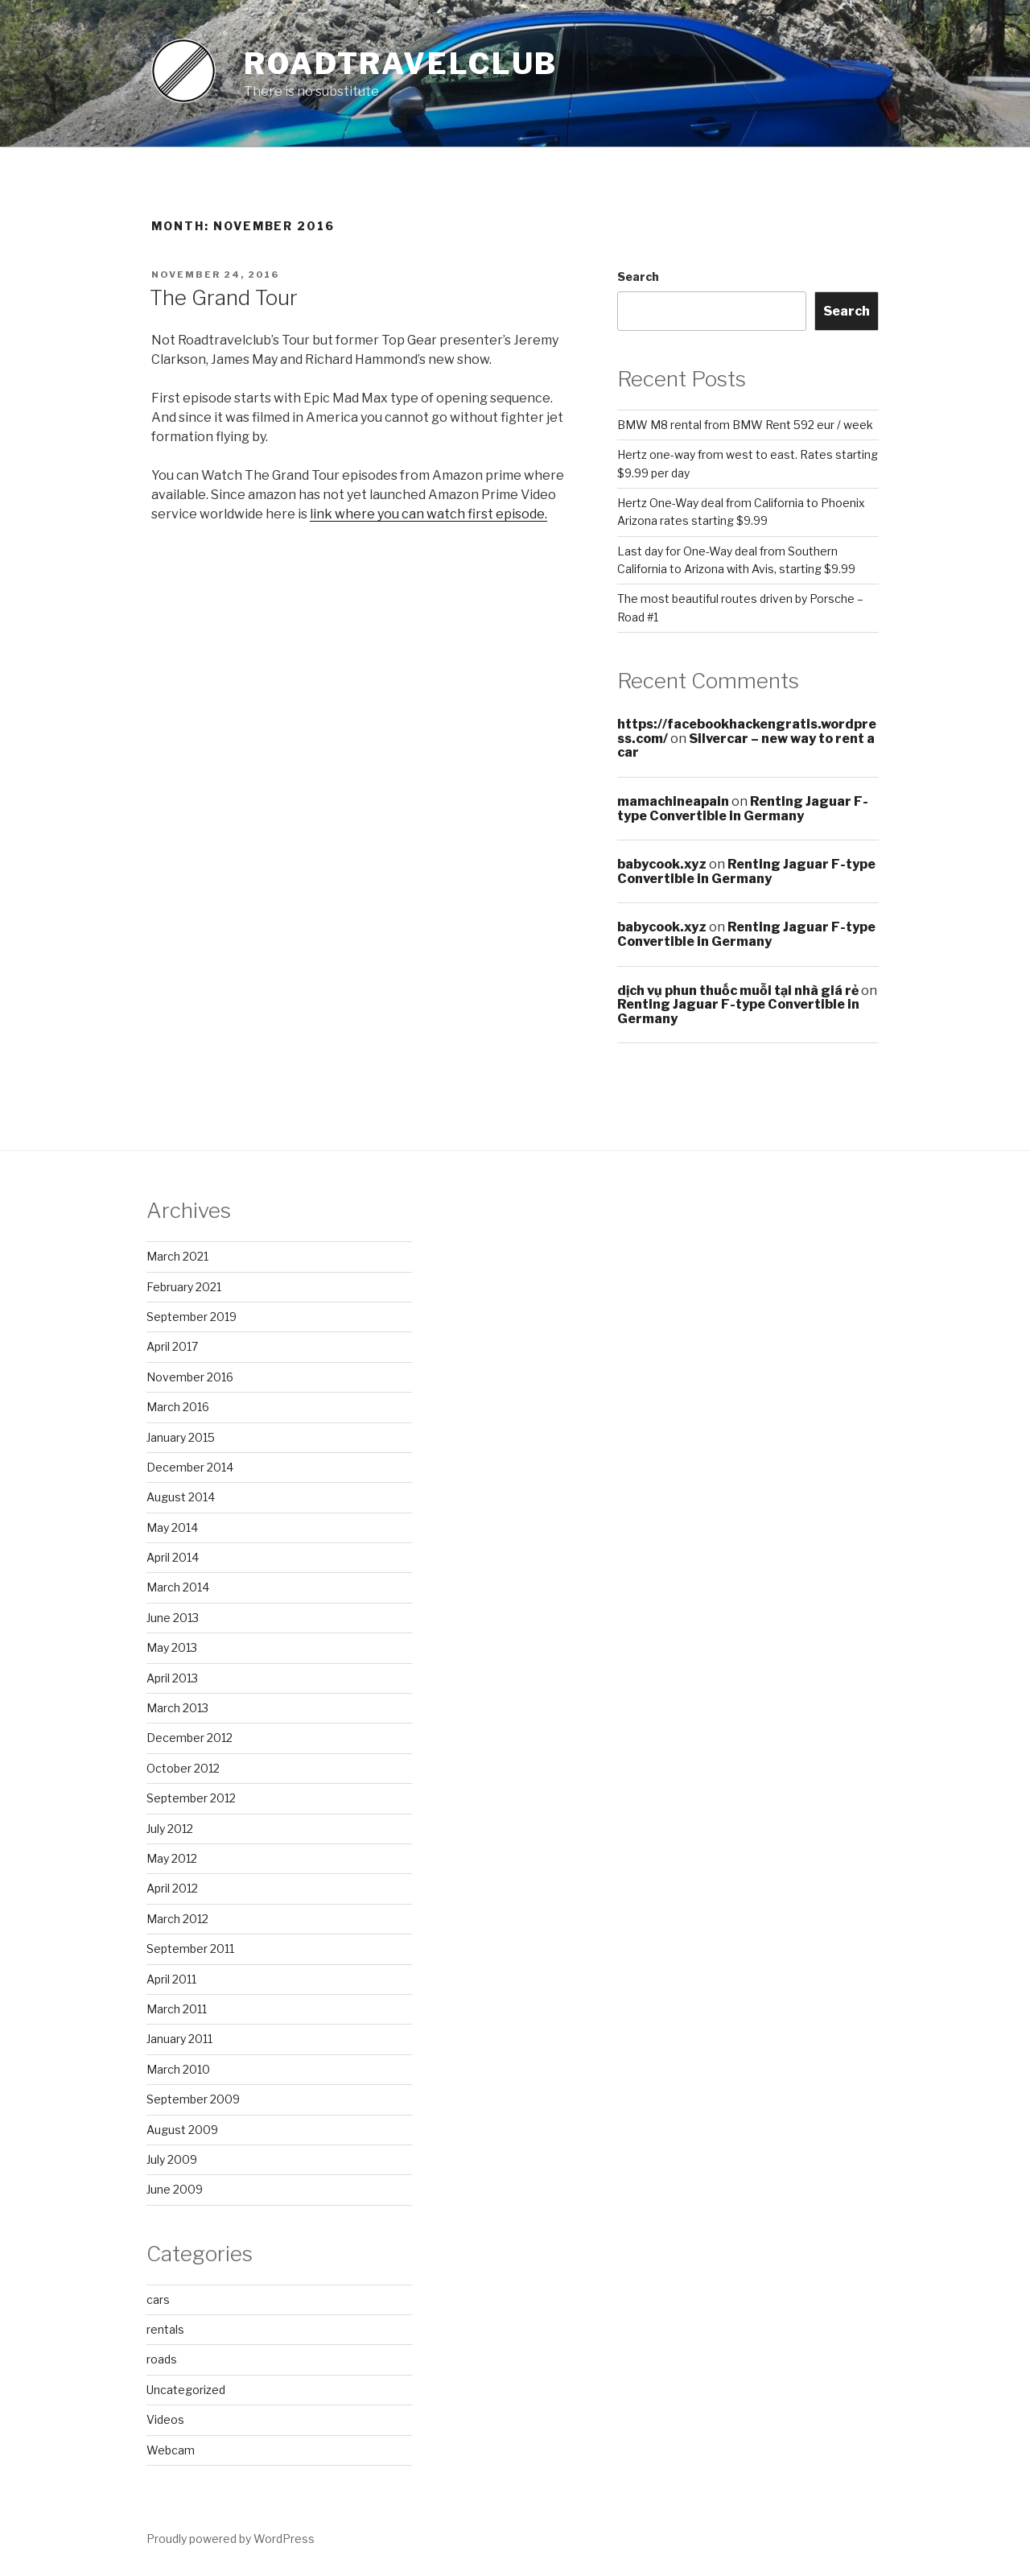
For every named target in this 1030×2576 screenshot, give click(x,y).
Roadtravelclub (401, 63)
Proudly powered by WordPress (230, 2538)
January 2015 (180, 1437)
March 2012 (177, 1919)
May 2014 (172, 1527)
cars (158, 2299)
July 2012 (169, 1828)
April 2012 (172, 1888)
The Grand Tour (224, 297)
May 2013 (171, 1647)
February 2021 (183, 1287)
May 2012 (171, 1858)
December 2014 (189, 1467)
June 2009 (174, 2189)
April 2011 (171, 1979)
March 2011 (176, 2009)
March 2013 (177, 1708)
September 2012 (191, 1798)
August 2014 (180, 1497)
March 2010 (178, 2069)
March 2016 (177, 1407)
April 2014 (172, 1557)
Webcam (170, 2450)
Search (638, 276)
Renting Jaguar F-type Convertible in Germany (742, 809)
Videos (165, 2419)
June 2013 (172, 1617)
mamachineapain (673, 801)
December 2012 (189, 1737)
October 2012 (183, 1768)
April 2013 (172, 1678)
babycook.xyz (662, 864)
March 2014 (177, 1587)
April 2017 (172, 1346)
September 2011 (190, 1948)
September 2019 (191, 1316)
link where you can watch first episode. (428, 514)
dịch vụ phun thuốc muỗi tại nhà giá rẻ (738, 990)
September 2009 (193, 2099)
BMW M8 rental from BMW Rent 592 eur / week (745, 424)
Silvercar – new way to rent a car (746, 746)
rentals (165, 2329)
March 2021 (177, 1256)
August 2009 (182, 2129)
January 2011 (179, 2039)
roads (161, 2359)
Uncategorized (185, 2389)
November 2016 (189, 1377)
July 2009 (171, 2159)
